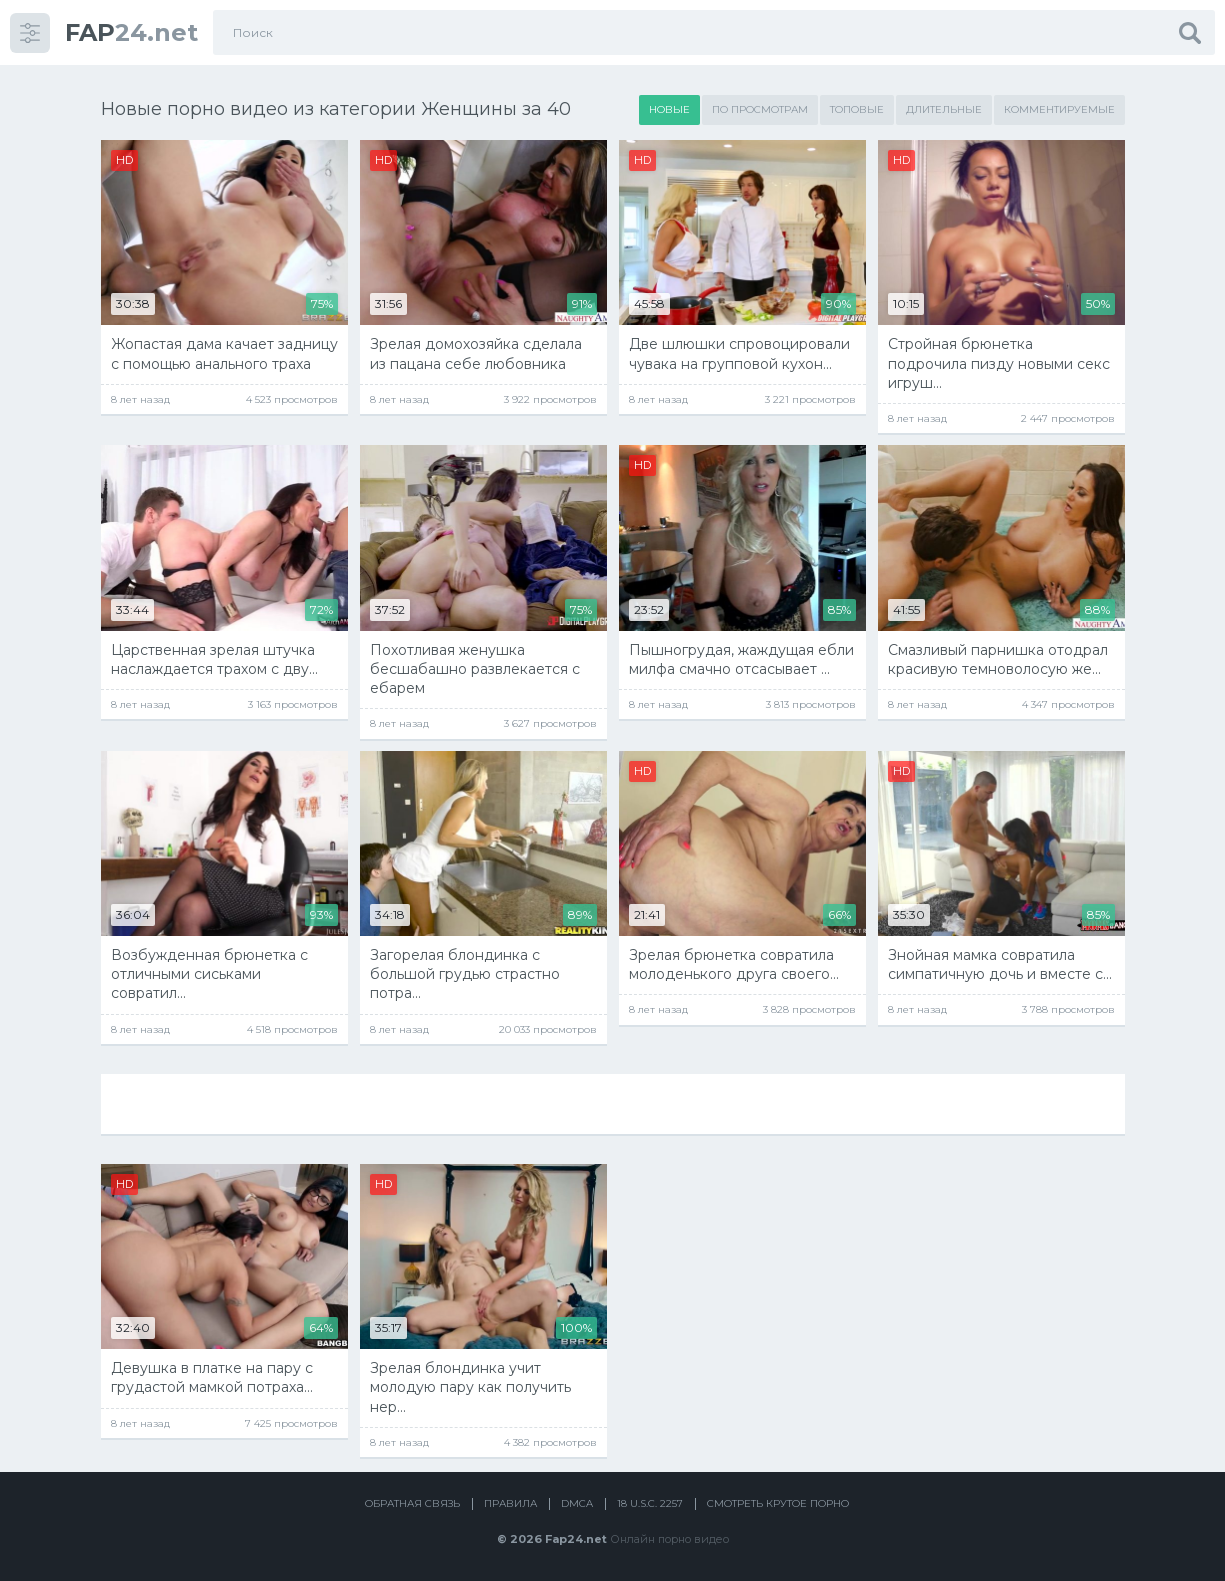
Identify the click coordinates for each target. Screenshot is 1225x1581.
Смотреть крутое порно (778, 1503)
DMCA (577, 1503)
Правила (510, 1503)
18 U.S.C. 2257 (650, 1503)
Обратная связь (412, 1503)
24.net (131, 32)
